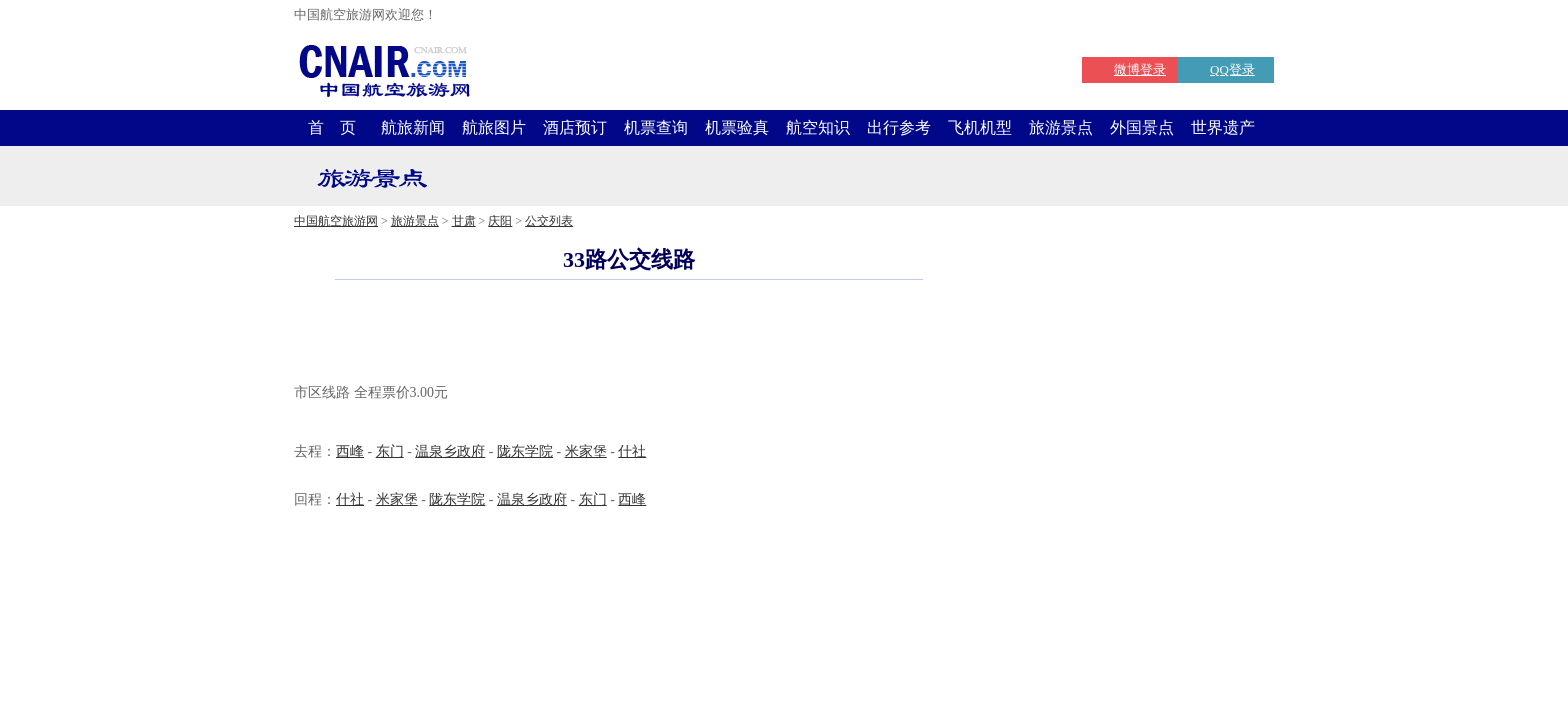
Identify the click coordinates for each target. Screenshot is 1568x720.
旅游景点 (1061, 127)
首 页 (332, 127)
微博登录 (1140, 69)
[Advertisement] (629, 334)
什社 (632, 451)
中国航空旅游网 (336, 221)
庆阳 (500, 221)
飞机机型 (980, 127)
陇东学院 (525, 451)
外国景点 (1142, 127)
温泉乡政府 (450, 451)
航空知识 (818, 127)
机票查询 (656, 127)
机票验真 (737, 127)
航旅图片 (494, 127)
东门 (390, 451)
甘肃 (464, 221)
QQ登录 (1232, 69)
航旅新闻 (413, 127)
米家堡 (586, 451)
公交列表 (549, 221)
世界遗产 (1223, 127)
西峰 (350, 451)
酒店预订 (575, 127)
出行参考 (899, 127)
